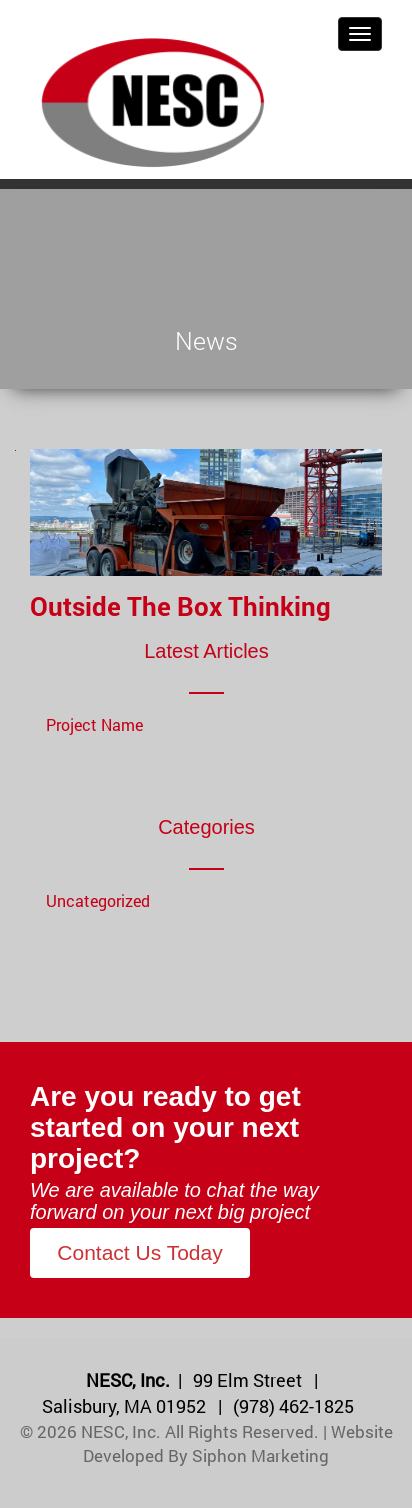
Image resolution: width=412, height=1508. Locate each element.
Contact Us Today (139, 1252)
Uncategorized (98, 900)
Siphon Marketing (260, 1455)
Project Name (94, 724)
